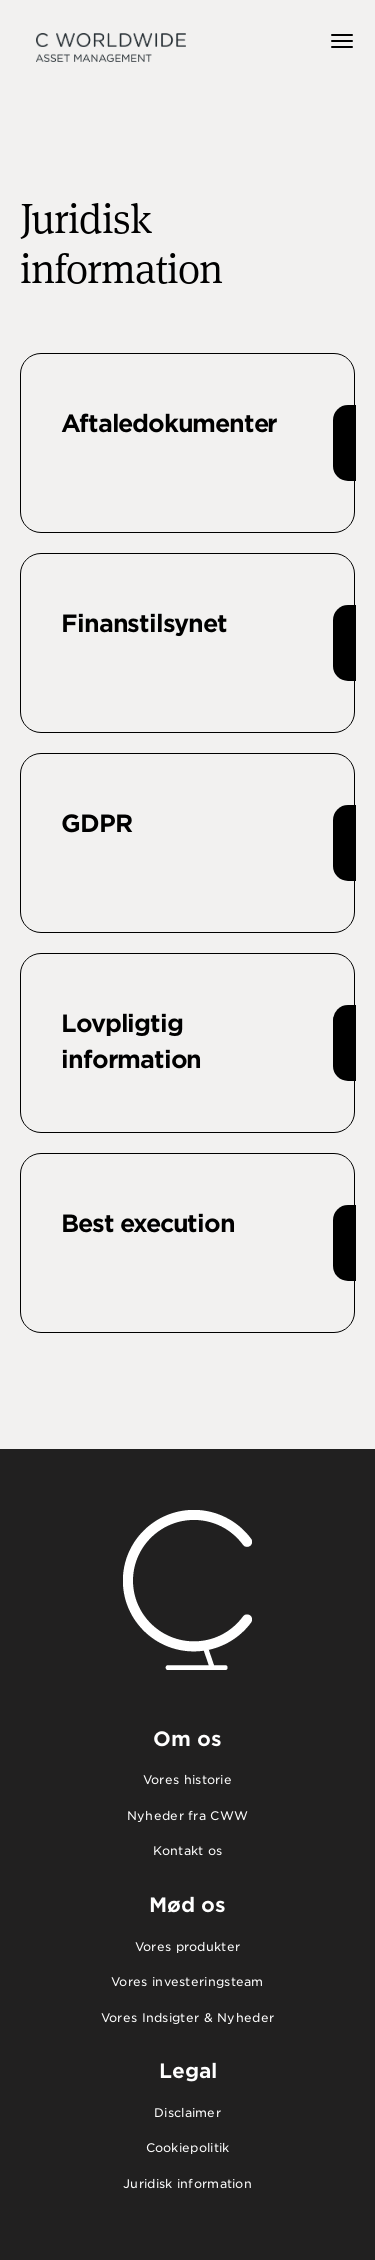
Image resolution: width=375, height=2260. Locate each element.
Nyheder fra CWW (188, 1815)
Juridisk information (187, 2183)
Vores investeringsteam (187, 1981)
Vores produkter (188, 1946)
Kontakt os (188, 1850)
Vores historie (187, 1779)
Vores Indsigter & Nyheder (188, 2017)
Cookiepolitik (188, 2147)
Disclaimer (187, 2112)
